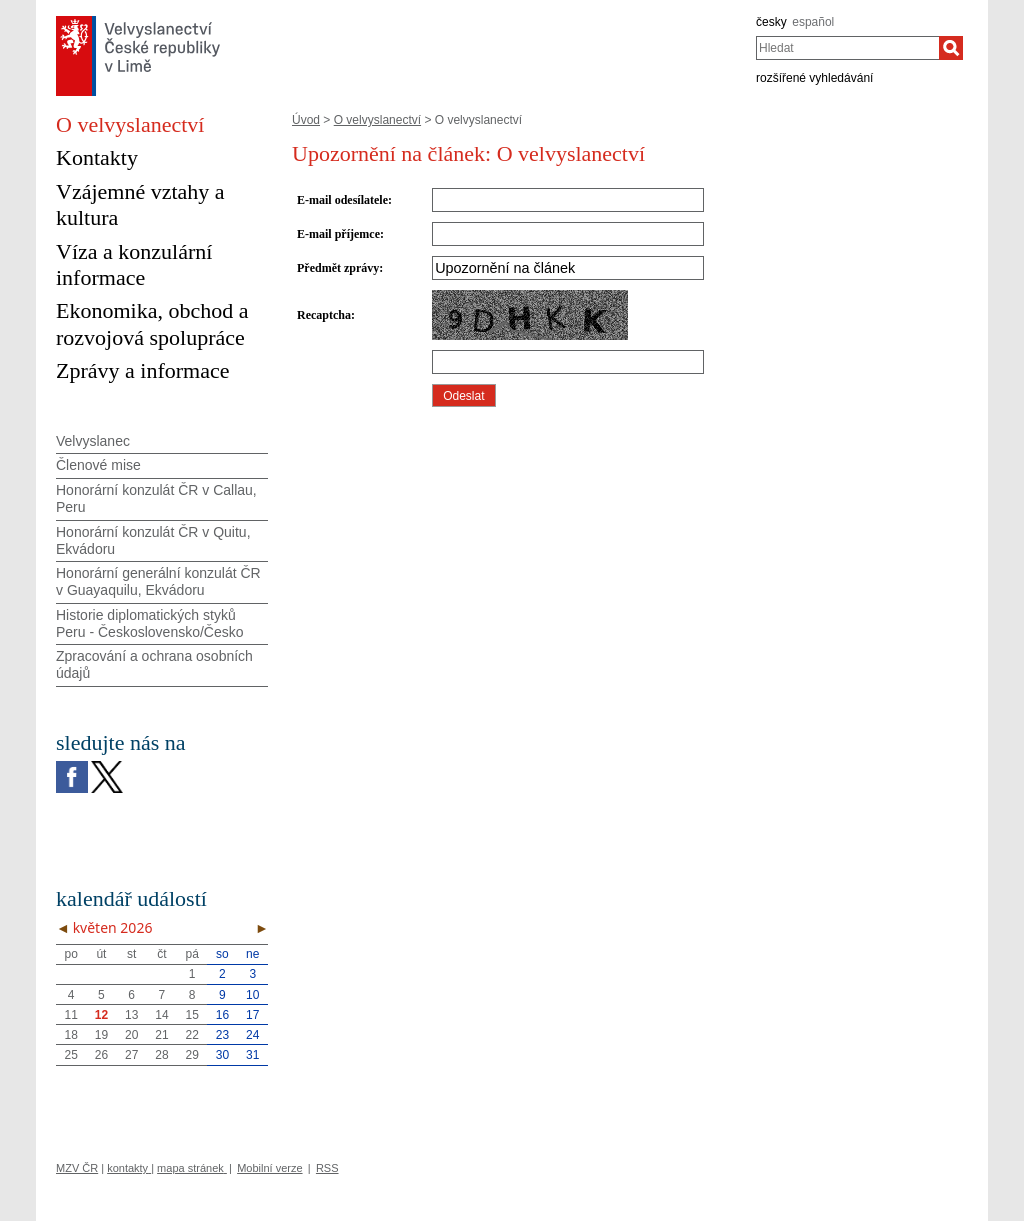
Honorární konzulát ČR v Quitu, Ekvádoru (153, 540)
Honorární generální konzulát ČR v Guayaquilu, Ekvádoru (158, 581)
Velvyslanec (93, 441)
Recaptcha (324, 315)
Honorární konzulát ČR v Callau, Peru (156, 498)
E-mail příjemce (338, 234)
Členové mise (98, 465)
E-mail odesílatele (342, 200)
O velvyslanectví (377, 120)
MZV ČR (77, 1168)
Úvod (306, 120)
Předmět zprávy (338, 268)
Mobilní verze (269, 1168)
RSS (327, 1168)
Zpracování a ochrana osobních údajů (154, 664)
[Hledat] (951, 48)
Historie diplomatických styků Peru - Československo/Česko (150, 623)
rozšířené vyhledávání (814, 78)
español (813, 22)
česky (771, 22)
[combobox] (847, 48)
